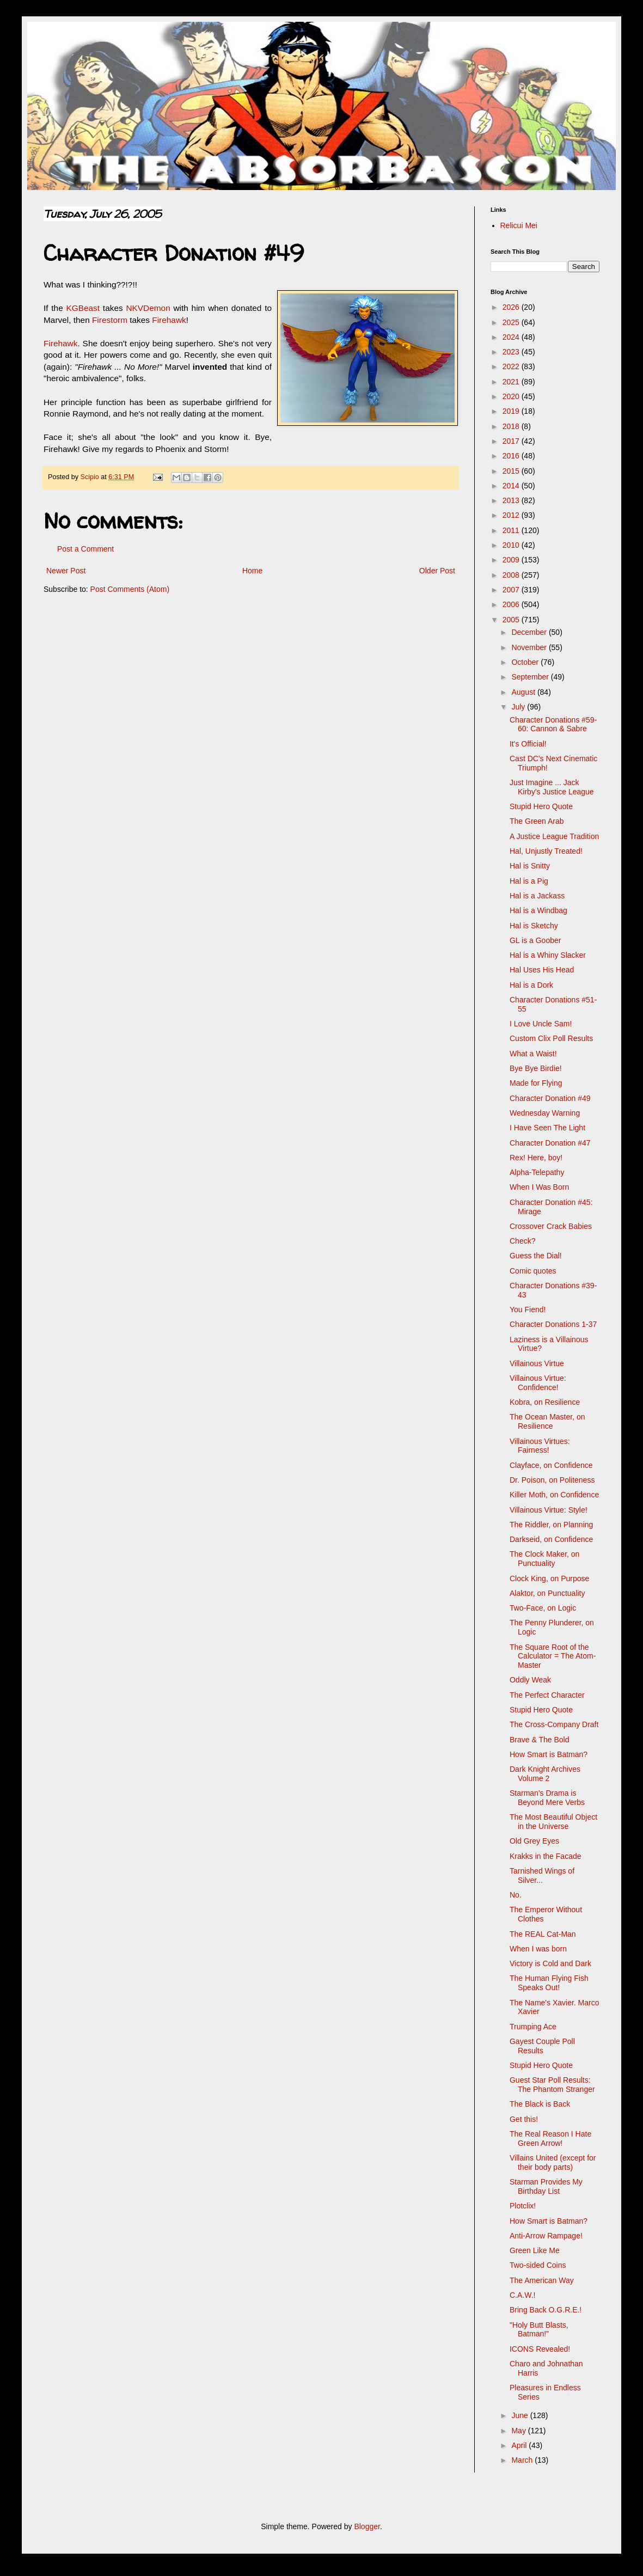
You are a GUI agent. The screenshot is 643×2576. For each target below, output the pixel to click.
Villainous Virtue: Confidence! (538, 1383)
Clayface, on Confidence (551, 1465)
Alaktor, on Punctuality (547, 1593)
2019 (512, 411)
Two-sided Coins (538, 2265)
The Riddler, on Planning (551, 1524)
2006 (512, 604)
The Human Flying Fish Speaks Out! (549, 1983)
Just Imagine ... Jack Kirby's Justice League (552, 787)
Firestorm (109, 320)
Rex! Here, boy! (536, 1157)
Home (252, 570)
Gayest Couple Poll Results (542, 2046)
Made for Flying (536, 1083)
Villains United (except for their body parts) (553, 2162)
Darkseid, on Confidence (551, 1539)
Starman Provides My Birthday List (546, 2186)
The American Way (542, 2280)
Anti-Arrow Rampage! (546, 2235)
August (524, 692)
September (530, 676)
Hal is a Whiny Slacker (548, 955)
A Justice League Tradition (554, 836)
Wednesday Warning (545, 1113)
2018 (512, 426)
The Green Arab (537, 821)
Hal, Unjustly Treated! (546, 851)
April (520, 2445)
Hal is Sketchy (534, 925)
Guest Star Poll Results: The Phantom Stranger (552, 2085)
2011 (512, 530)
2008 (512, 575)
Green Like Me (535, 2250)
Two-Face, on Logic (543, 1608)
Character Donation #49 (550, 1098)
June (520, 2415)
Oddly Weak (530, 1679)
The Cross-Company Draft (554, 1724)
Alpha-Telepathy (537, 1172)
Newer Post (65, 570)
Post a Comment (85, 548)
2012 (512, 515)
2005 (512, 619)
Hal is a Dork (531, 985)
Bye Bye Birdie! (536, 1068)
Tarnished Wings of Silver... (542, 1875)
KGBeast (83, 308)
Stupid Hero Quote (541, 806)
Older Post (437, 570)
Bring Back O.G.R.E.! (545, 2309)
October (526, 662)
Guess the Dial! (536, 1255)
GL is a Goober (535, 940)
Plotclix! (523, 2205)
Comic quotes (533, 1270)
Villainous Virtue (537, 1363)
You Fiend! (528, 1309)
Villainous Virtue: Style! (548, 1510)
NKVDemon (148, 308)
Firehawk (169, 320)
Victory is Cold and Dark (550, 1963)
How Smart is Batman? (548, 1754)
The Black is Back (540, 2104)
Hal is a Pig (529, 881)
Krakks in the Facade (545, 1856)
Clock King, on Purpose (549, 1578)
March (523, 2460)
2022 (512, 366)
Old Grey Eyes (534, 1841)
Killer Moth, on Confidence (554, 1494)
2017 (512, 441)
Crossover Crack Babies (551, 1226)
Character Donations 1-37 (553, 1324)
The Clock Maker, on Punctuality (544, 1559)
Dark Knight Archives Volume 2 (545, 1774)
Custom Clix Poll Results (551, 1038)
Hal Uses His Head (542, 969)
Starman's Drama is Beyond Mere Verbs (547, 1798)
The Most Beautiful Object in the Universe (553, 1822)
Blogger (366, 2526)
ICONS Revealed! (540, 2349)
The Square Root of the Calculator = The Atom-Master (553, 1656)
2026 (512, 307)
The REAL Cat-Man (543, 1934)
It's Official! (528, 743)
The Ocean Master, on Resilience (547, 1421)
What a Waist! (533, 1053)
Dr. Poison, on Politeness (552, 1480)
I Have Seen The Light (547, 1127)
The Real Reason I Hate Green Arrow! (550, 2138)
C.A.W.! (522, 2295)
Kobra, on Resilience (545, 1402)
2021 (512, 381)
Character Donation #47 (550, 1143)
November (529, 647)
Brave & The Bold (539, 1739)
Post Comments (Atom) (129, 589)
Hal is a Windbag (538, 910)
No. (516, 1894)
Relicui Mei (518, 225)
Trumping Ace (533, 2026)
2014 (512, 485)
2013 (512, 500)
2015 (512, 471)
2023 (512, 351)
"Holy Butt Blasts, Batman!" (539, 2330)
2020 (512, 396)
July (519, 706)
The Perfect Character (547, 1695)
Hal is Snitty (530, 865)
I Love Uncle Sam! (541, 1023)
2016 (512, 455)
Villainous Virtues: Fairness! (540, 1446)
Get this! (524, 2119)
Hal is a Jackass (537, 895)
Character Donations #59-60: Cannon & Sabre (553, 724)
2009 (512, 559)
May (519, 2430)
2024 (512, 337)
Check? (522, 1241)
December (529, 632)
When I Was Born (539, 1187)
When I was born (538, 1948)
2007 (512, 589)
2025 (512, 322)
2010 (512, 545)
